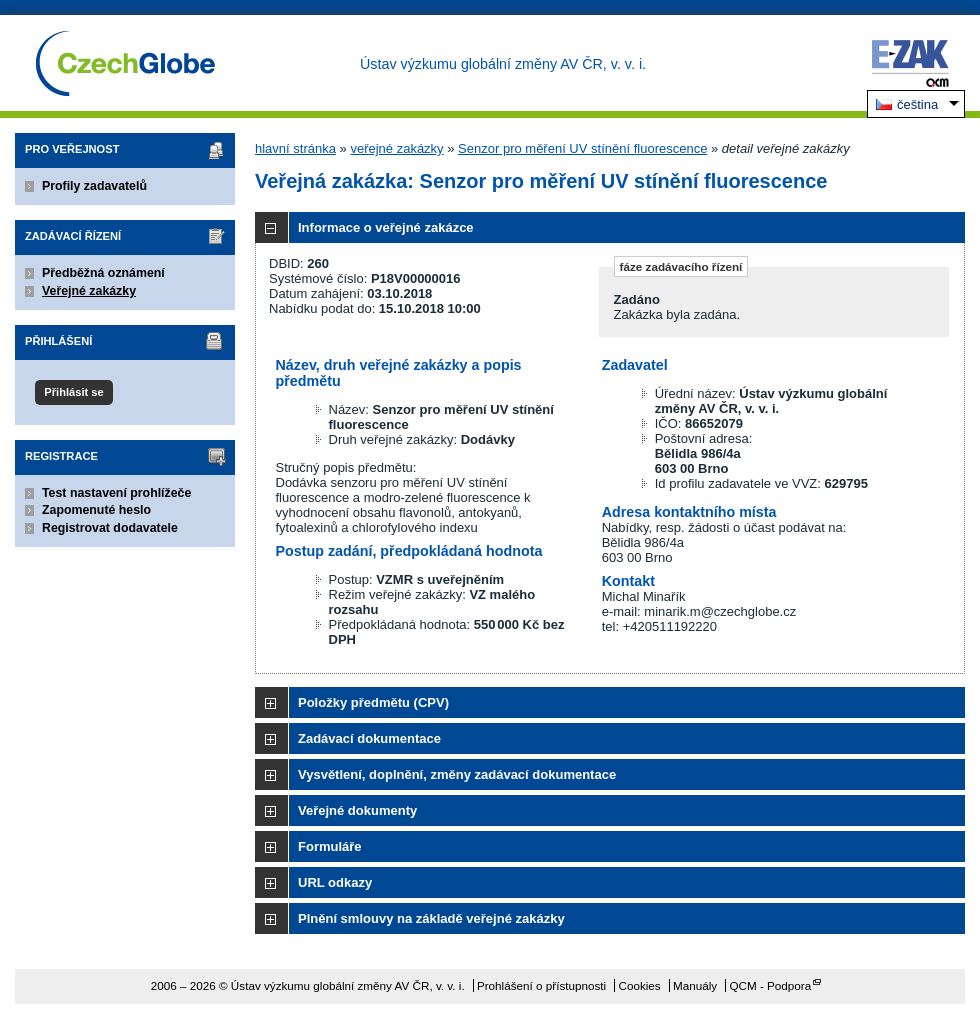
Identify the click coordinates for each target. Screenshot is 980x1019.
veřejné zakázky (396, 148)
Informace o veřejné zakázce (386, 227)
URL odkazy (335, 882)
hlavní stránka (295, 148)
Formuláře (330, 846)
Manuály (695, 985)
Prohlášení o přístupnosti (541, 985)
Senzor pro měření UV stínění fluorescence (582, 148)
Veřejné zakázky (89, 291)
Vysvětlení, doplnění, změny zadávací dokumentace (457, 774)
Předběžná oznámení (103, 273)
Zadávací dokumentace (369, 738)
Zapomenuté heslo (96, 510)
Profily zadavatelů (94, 186)
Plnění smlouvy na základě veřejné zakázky (431, 918)
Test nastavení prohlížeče (116, 493)
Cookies (639, 985)
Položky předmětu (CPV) (373, 702)
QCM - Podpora (770, 985)
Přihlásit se (73, 392)
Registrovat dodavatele (110, 528)
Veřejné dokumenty (357, 810)
